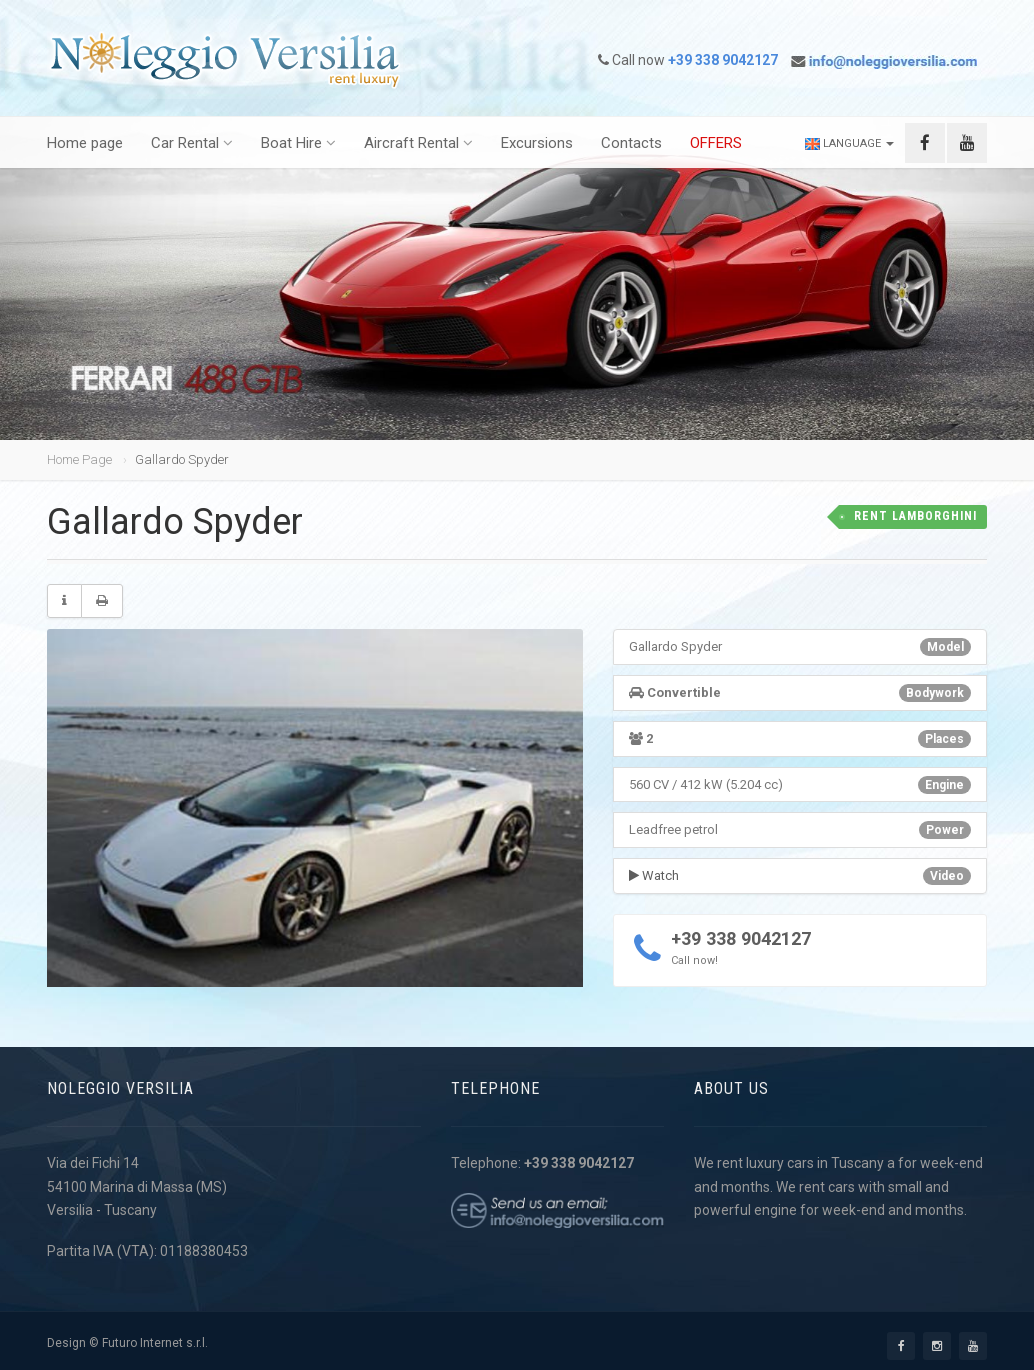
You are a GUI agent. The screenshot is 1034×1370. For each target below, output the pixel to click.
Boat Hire (298, 144)
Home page (85, 144)
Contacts (631, 144)
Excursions (537, 144)
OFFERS (716, 144)
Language (850, 144)
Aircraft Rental (418, 144)
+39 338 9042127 (740, 938)
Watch (654, 875)
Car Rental (192, 144)
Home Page (79, 459)
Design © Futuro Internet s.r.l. (127, 1343)
